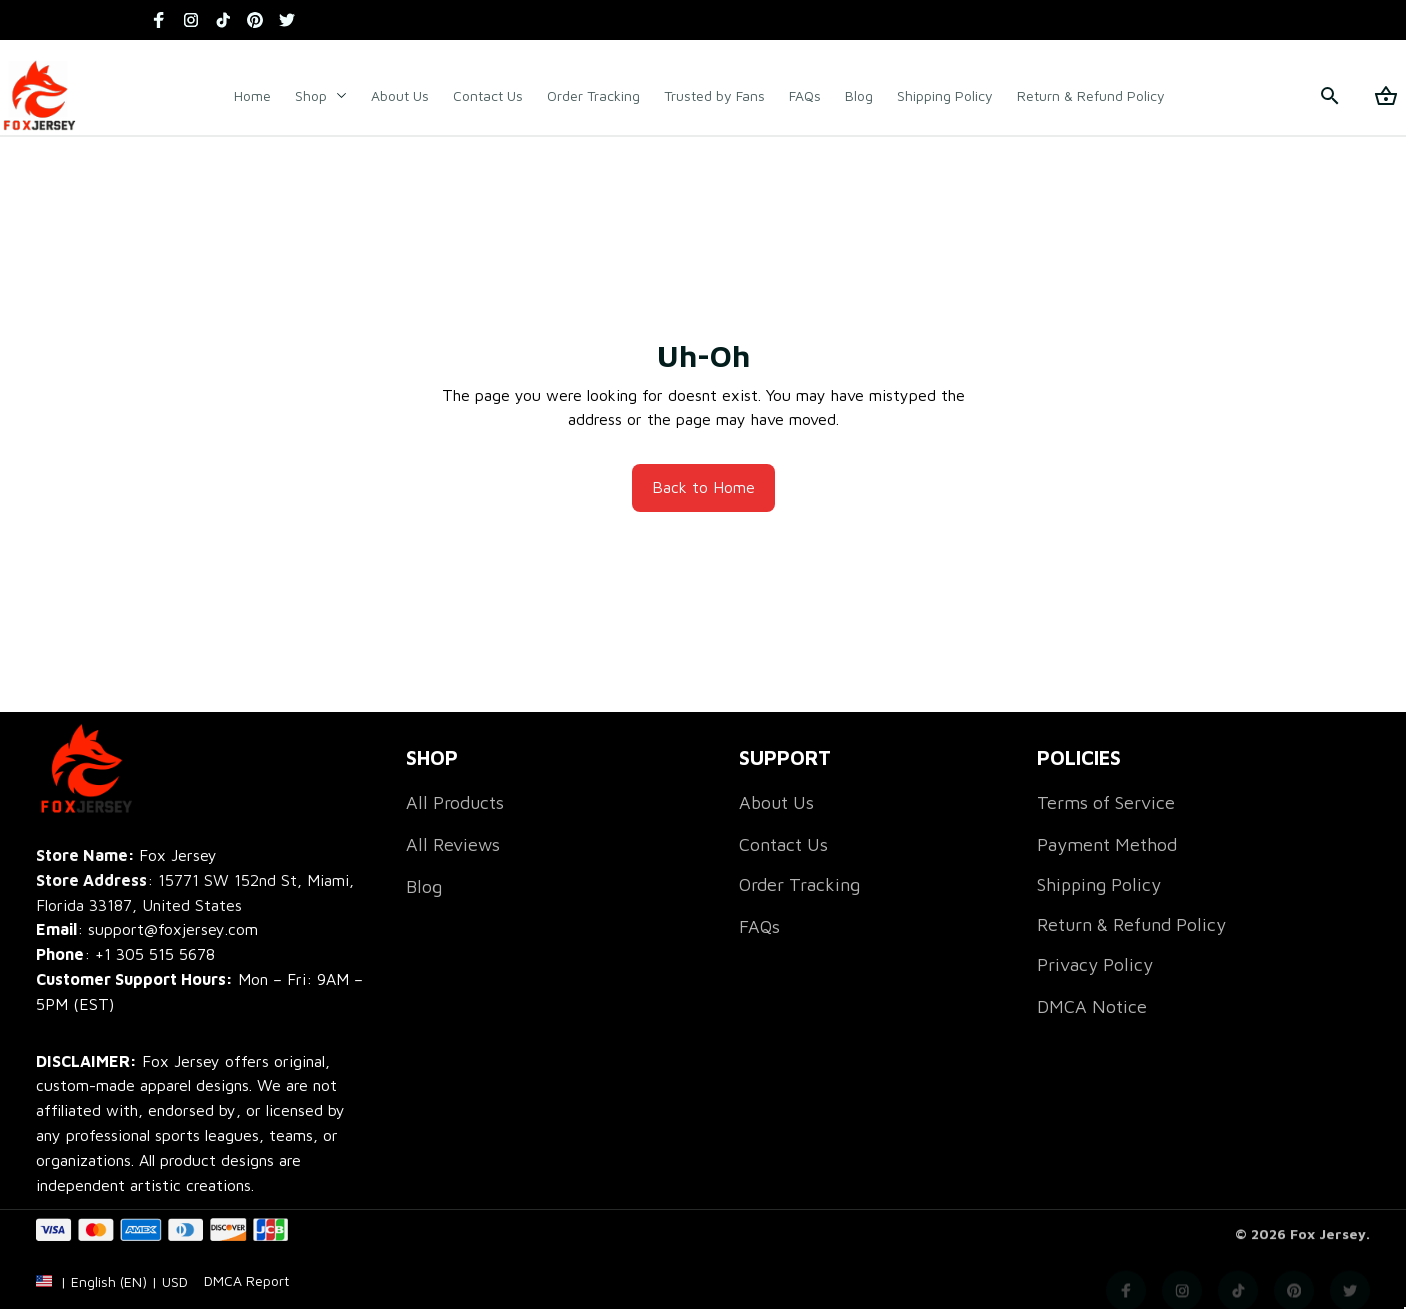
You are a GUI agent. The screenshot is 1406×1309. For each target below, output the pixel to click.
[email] (147, 929)
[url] (246, 1298)
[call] (155, 954)
